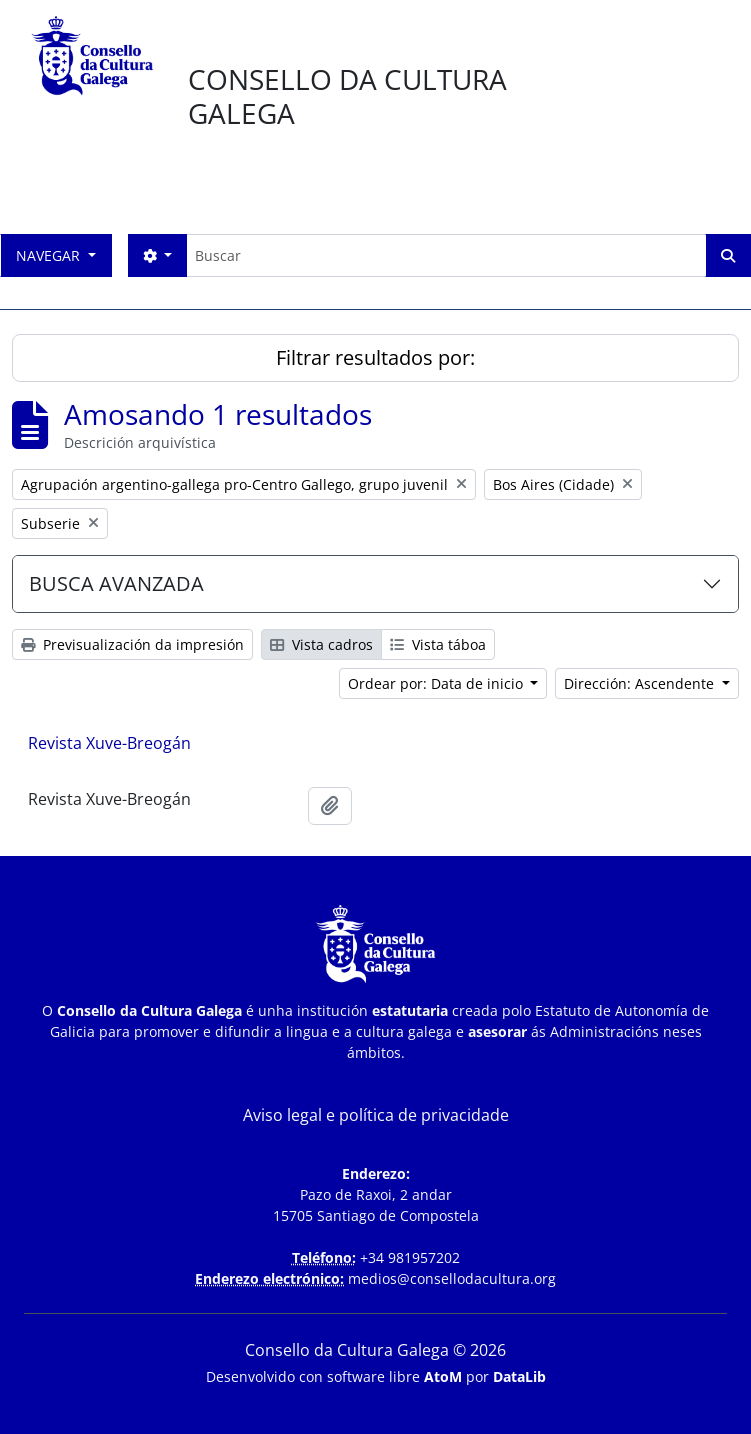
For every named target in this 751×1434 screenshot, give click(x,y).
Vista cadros (321, 644)
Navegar (50, 255)
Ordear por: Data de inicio (437, 683)
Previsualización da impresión (132, 644)
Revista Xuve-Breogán (109, 743)
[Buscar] (446, 255)
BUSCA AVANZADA (116, 583)
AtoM (443, 1376)
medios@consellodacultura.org (452, 1278)
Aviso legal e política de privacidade (376, 1115)
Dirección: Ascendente (641, 683)
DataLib (519, 1376)
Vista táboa (438, 644)
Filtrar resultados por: (375, 357)
